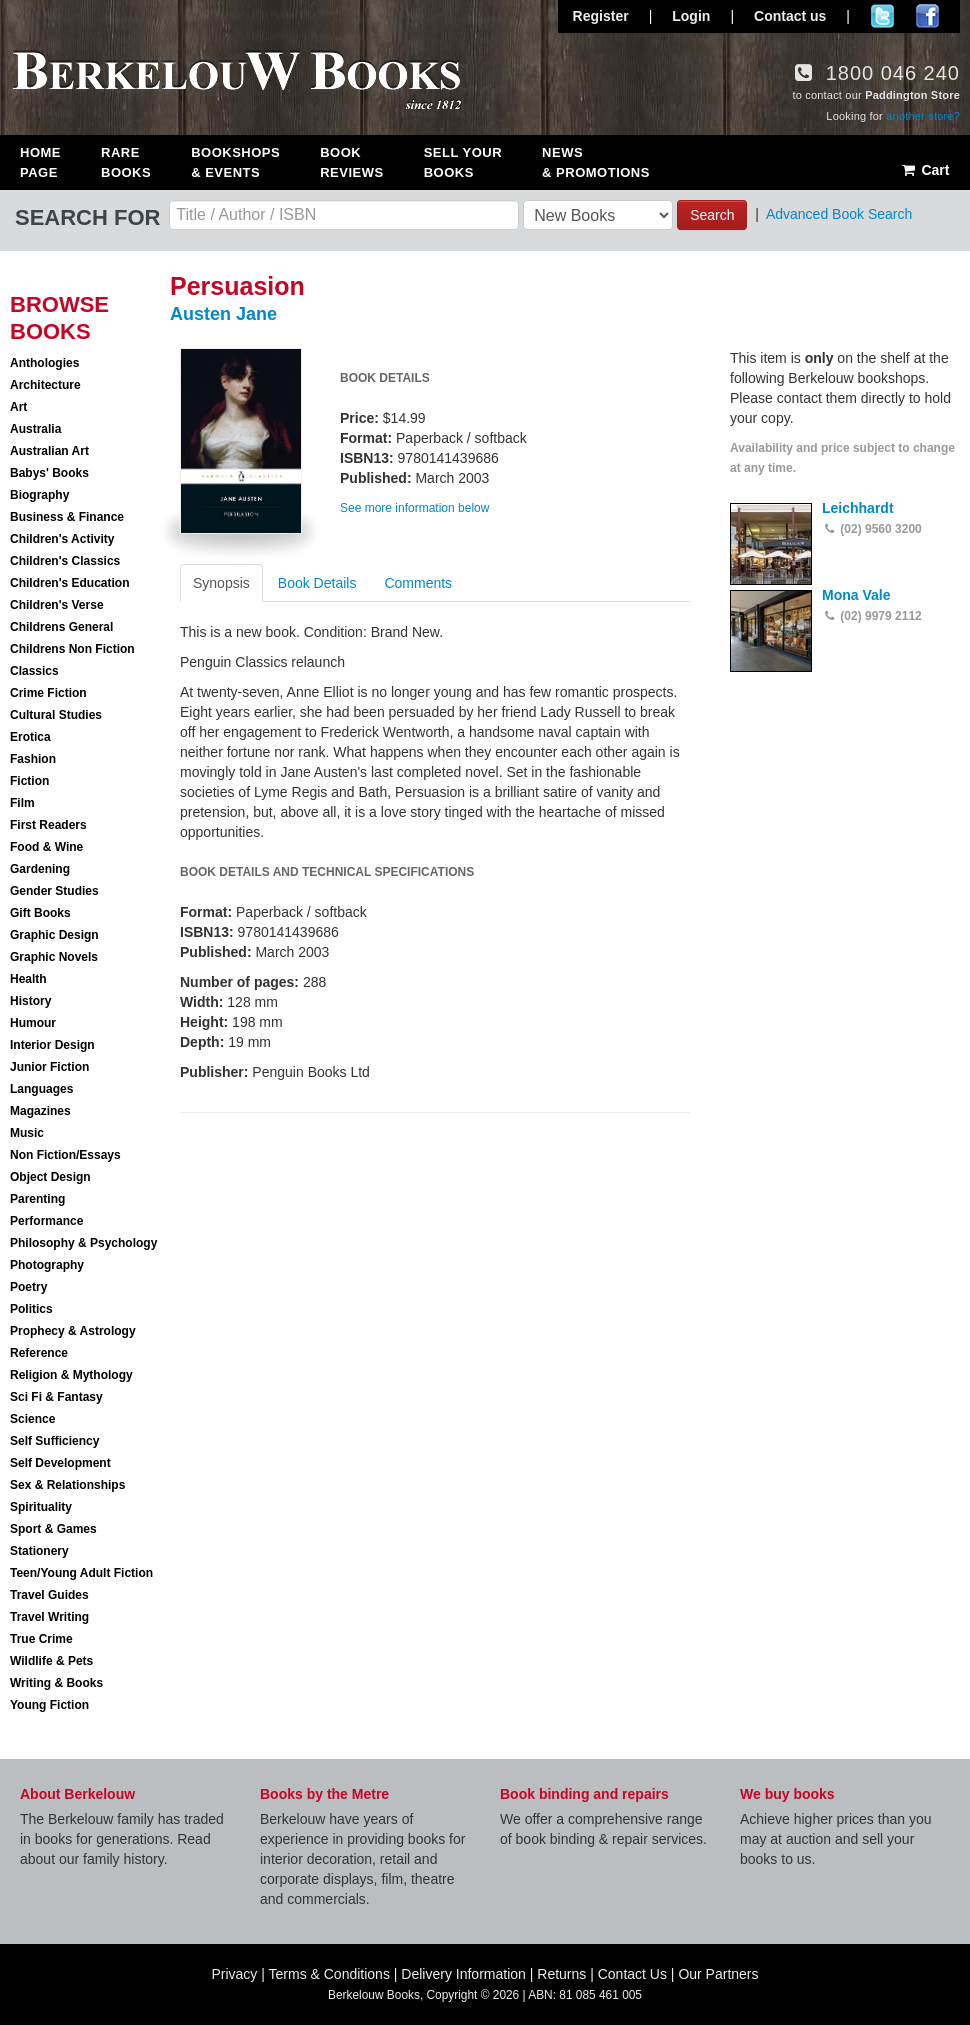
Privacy (234, 1974)
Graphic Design (54, 935)
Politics (31, 1309)
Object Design (50, 1177)
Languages (41, 1089)
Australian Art (49, 451)
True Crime (41, 1639)
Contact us (790, 16)
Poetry (28, 1287)
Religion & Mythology (71, 1375)
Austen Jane (223, 314)
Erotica (30, 737)
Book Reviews (351, 162)
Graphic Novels (54, 957)
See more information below (414, 508)
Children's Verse (57, 605)
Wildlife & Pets (51, 1661)
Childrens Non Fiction (72, 649)
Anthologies (44, 363)
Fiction (29, 781)
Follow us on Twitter (882, 16)
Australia (35, 429)
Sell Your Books (463, 162)
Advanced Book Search (839, 214)
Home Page (40, 162)
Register (601, 16)
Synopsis (221, 583)
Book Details (317, 583)
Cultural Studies (56, 715)
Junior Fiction (49, 1067)
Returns (561, 1974)
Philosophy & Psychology (83, 1243)
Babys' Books (49, 473)
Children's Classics (65, 561)
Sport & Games (53, 1529)
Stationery (39, 1551)
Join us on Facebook (927, 16)
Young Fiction (49, 1705)
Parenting (37, 1199)
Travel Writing (49, 1617)
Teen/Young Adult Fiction (81, 1573)
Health (28, 979)
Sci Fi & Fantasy (56, 1397)
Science (32, 1419)
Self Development (60, 1463)
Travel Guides (49, 1595)
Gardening (40, 869)
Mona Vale (856, 595)
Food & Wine (46, 847)
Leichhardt (858, 508)
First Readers (48, 825)
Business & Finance (67, 517)
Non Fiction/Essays (65, 1155)
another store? (923, 116)
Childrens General (61, 627)
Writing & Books (56, 1683)
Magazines (40, 1111)
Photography (47, 1265)
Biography (39, 495)
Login (691, 16)
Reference (39, 1353)
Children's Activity (62, 539)
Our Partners (718, 1974)
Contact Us (632, 1974)
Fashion (33, 759)
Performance (46, 1221)
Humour (33, 1023)
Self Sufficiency (54, 1441)
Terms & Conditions (329, 1974)
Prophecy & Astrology (73, 1331)
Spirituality (41, 1507)
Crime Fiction (48, 693)
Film (22, 803)
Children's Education (70, 583)
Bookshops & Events (235, 162)
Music (27, 1133)
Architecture (45, 385)
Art (18, 407)
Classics (34, 671)
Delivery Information (463, 1974)
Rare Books (126, 162)
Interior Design (52, 1045)
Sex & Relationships (67, 1485)
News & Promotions (596, 162)
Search (712, 215)
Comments (418, 583)
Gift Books (40, 913)
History (30, 1001)
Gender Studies (54, 891)
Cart (924, 170)
